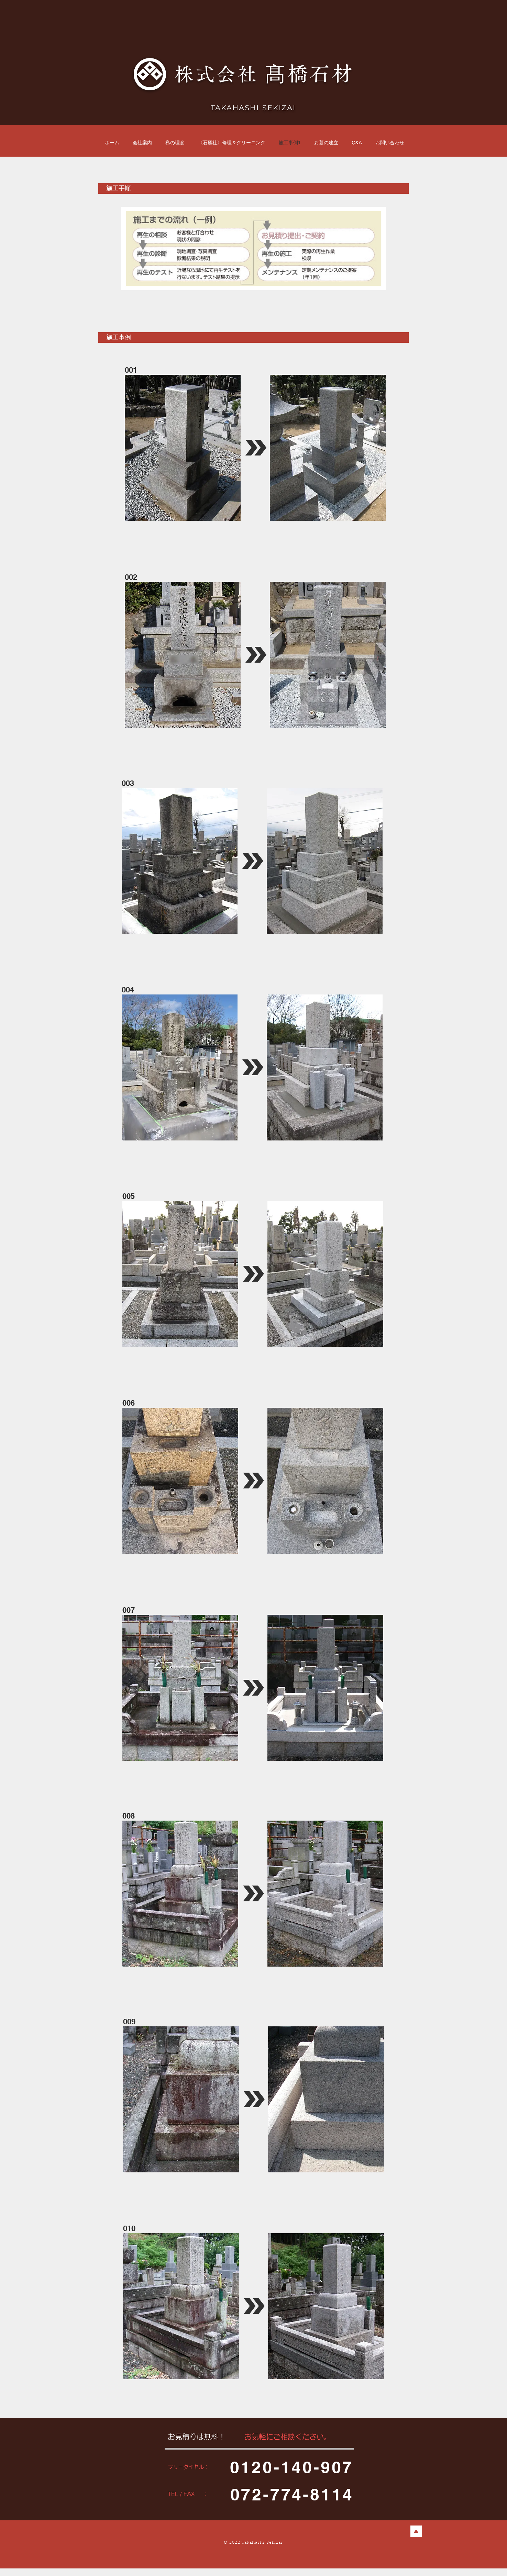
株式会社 (220, 74)
